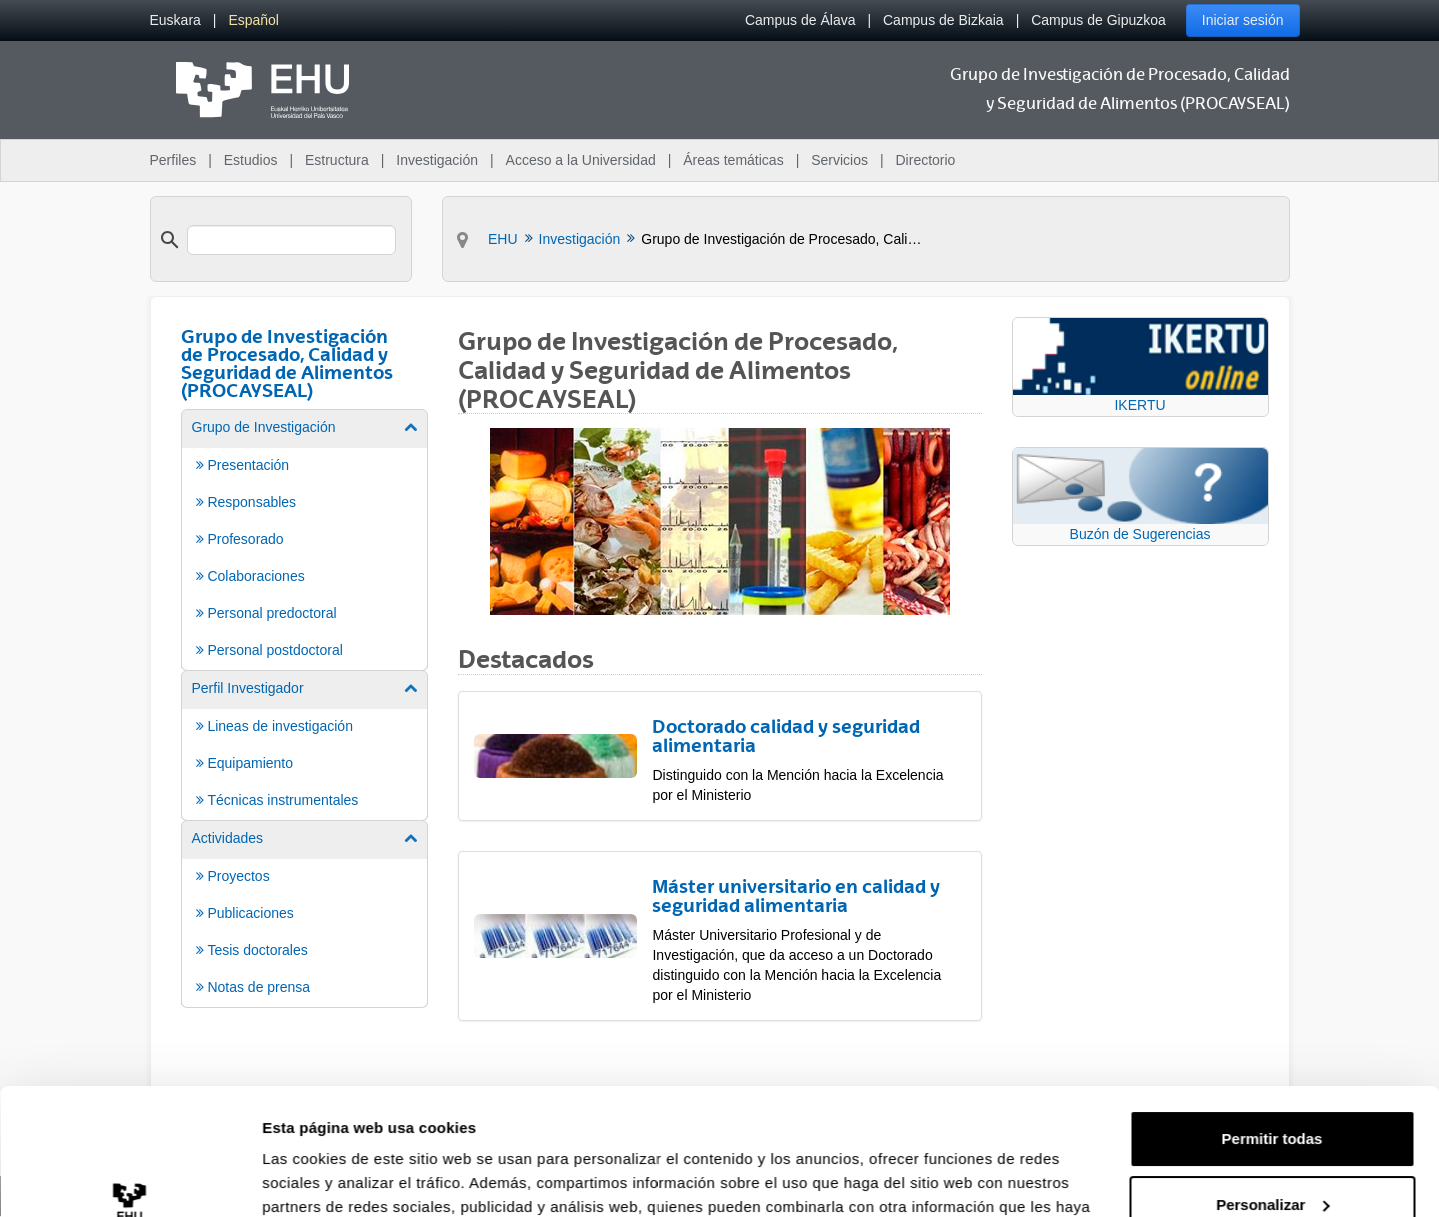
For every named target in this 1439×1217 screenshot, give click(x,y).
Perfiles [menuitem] (173, 160)
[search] (292, 240)
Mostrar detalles (320, 1177)
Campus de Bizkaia (943, 20)
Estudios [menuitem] (251, 160)
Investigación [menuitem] (437, 160)
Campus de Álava (800, 20)
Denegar (1272, 1161)
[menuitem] (175, 20)
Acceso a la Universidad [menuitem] (581, 160)
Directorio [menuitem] (926, 160)
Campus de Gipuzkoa (1098, 20)
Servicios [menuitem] (839, 160)
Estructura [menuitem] (337, 160)
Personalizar (1272, 1095)
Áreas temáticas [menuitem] (733, 160)
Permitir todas (1272, 1030)
